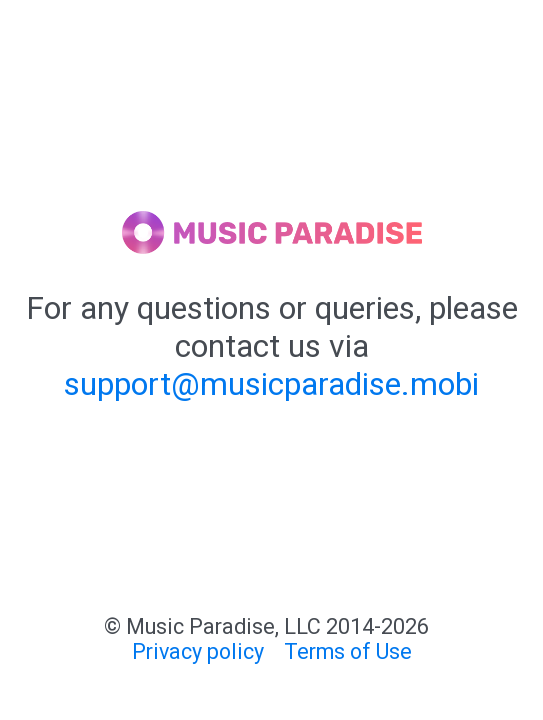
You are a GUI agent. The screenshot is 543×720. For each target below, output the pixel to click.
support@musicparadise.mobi (271, 384)
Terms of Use (348, 651)
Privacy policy (198, 651)
